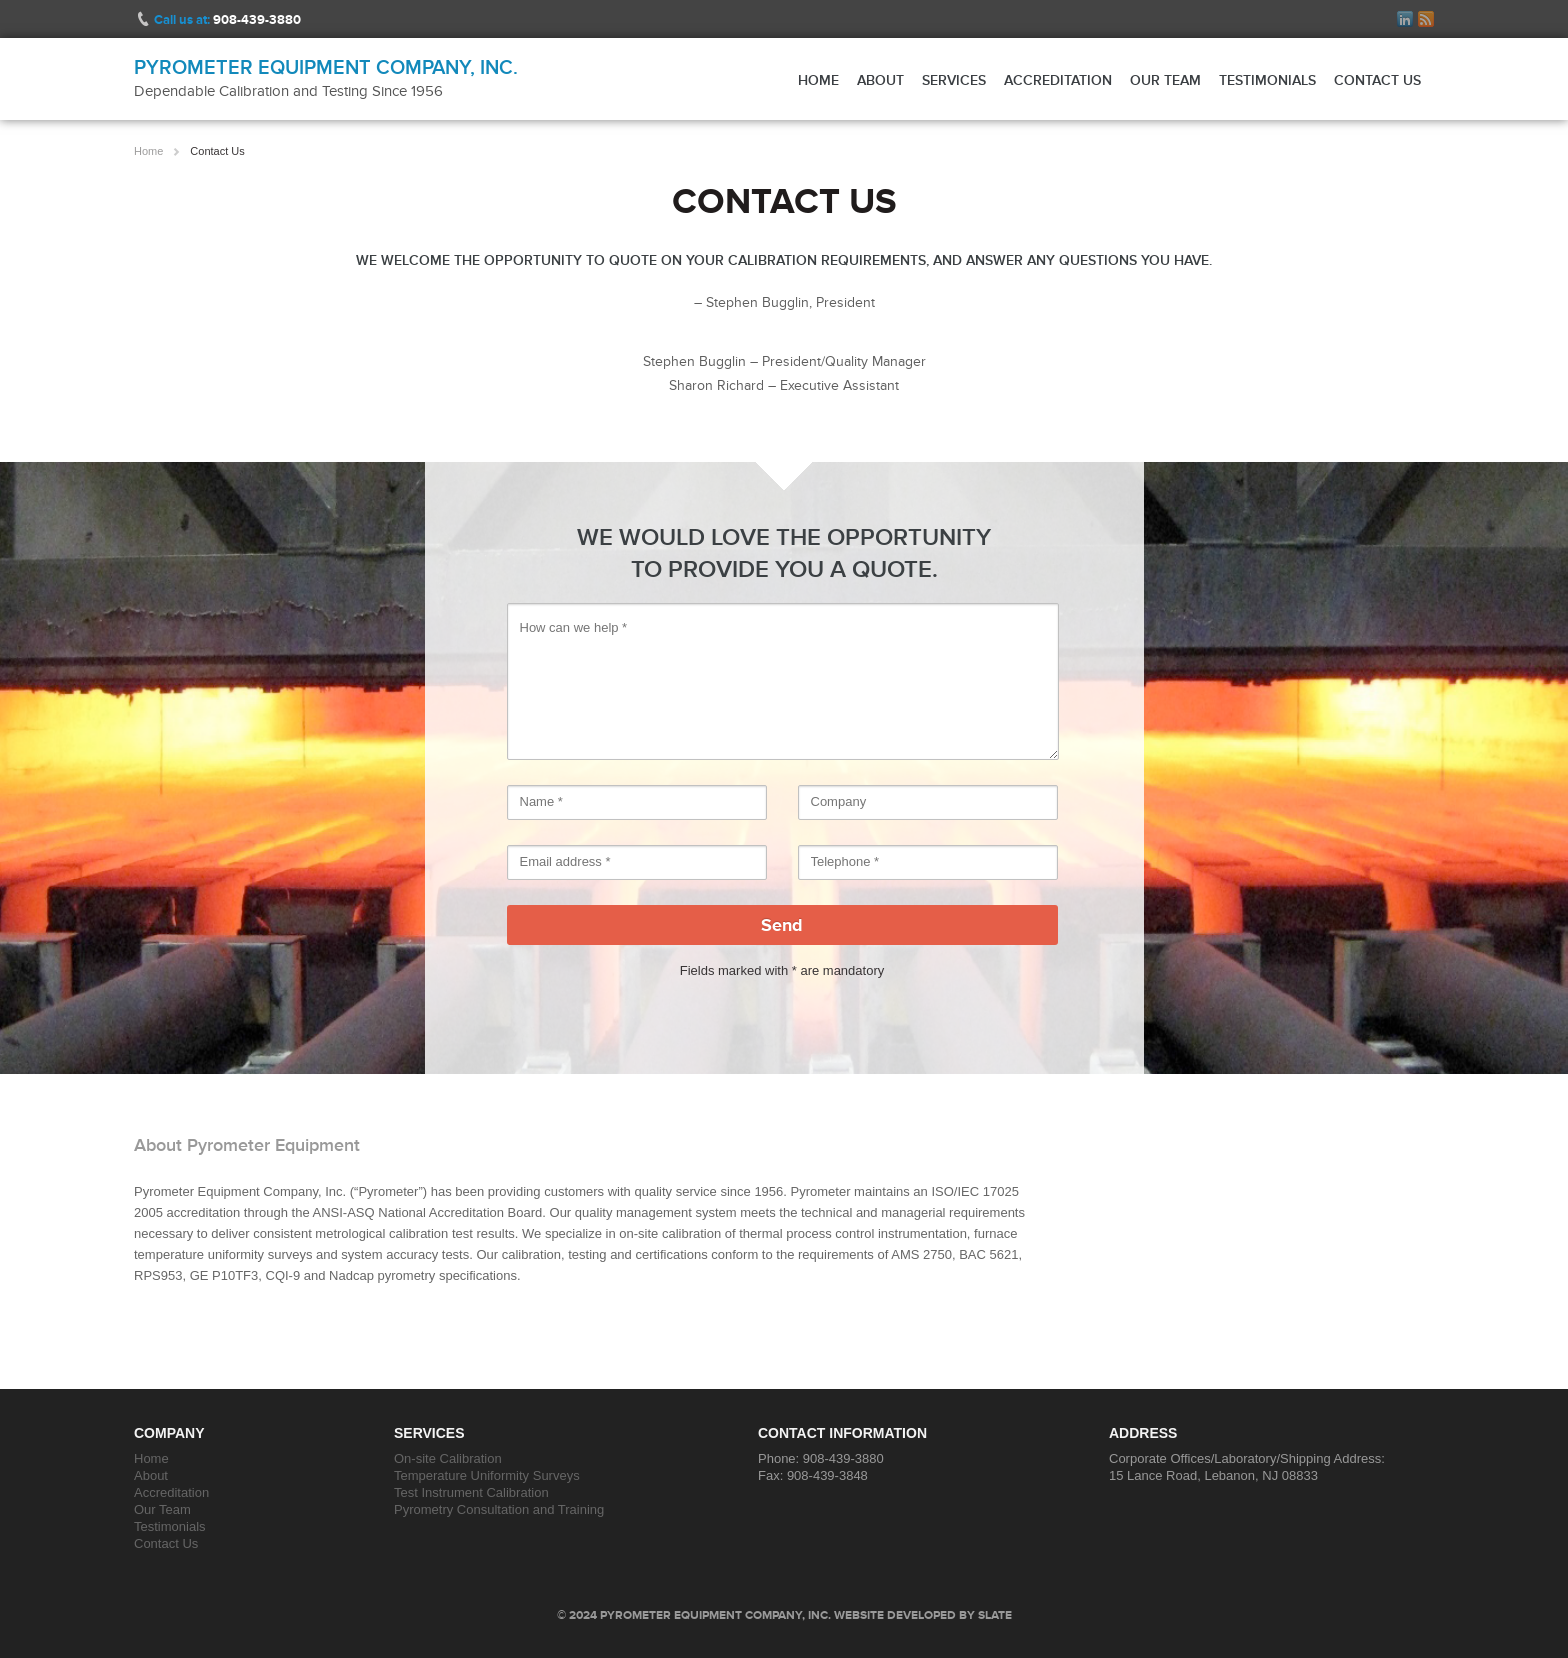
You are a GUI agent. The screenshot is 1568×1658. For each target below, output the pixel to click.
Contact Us (1377, 80)
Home (818, 80)
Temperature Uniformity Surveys (487, 1475)
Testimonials (1267, 80)
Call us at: (227, 19)
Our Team (1165, 80)
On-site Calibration (448, 1458)
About (880, 80)
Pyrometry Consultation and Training (499, 1509)
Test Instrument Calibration (471, 1492)
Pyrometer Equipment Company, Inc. (326, 67)
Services (954, 80)
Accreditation (1058, 80)
